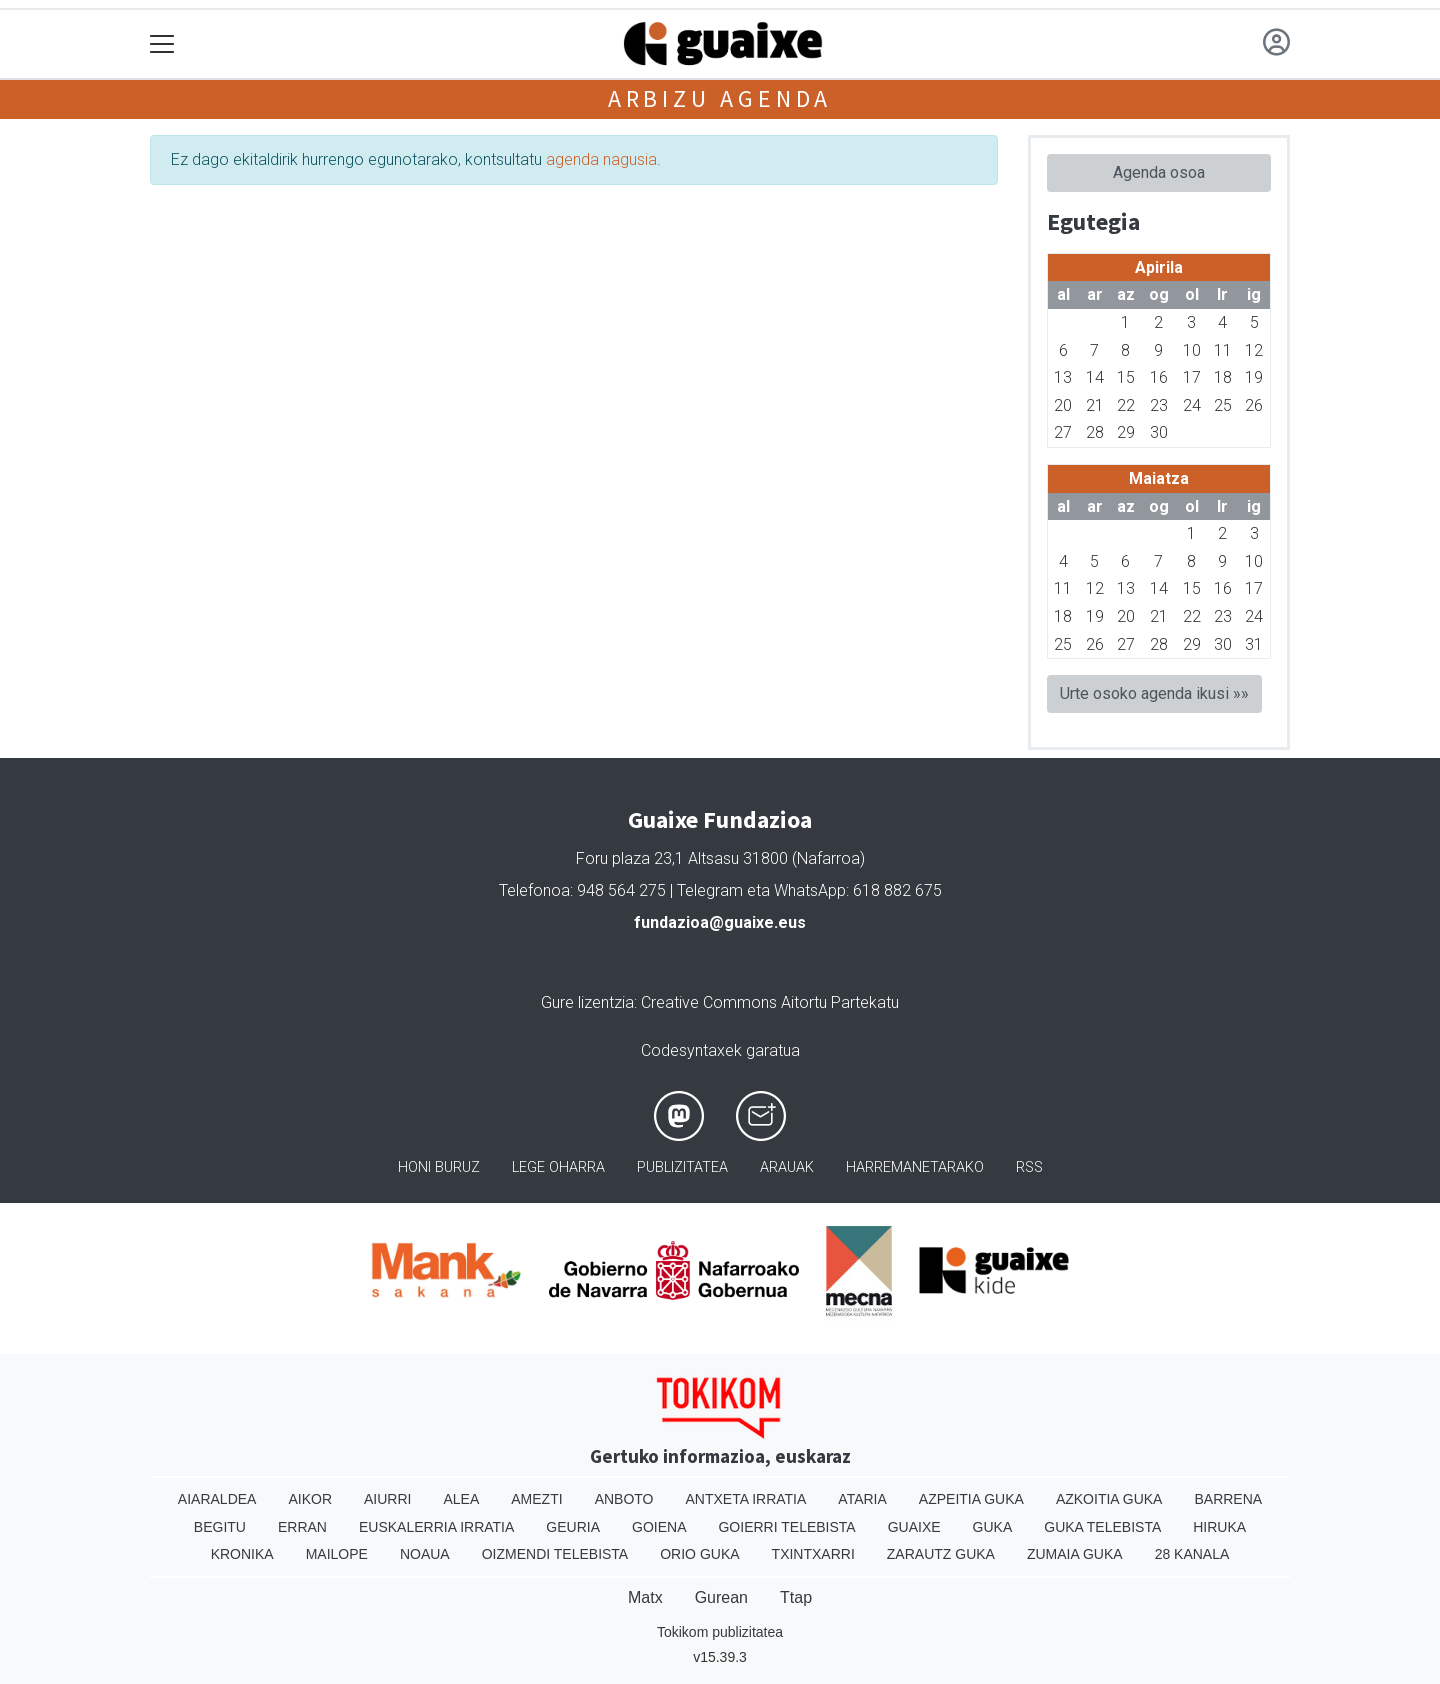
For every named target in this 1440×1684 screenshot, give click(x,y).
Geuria (573, 1527)
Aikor (310, 1499)
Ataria (862, 1499)
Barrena (1228, 1499)
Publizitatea (682, 1167)
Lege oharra (558, 1167)
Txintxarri (813, 1554)
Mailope (337, 1554)
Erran (302, 1527)
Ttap (796, 1597)
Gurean (721, 1597)
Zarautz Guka (941, 1554)
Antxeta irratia (746, 1499)
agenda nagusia (601, 159)
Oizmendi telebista (555, 1554)
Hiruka (1219, 1527)
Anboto (624, 1499)
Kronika (242, 1554)
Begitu (220, 1527)
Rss (1029, 1167)
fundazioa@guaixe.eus (720, 922)
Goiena (659, 1527)
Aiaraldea (217, 1499)
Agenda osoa (1159, 172)
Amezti (536, 1499)
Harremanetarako (915, 1167)
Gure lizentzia (587, 1002)
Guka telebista (1102, 1527)
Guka (993, 1527)
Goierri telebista (786, 1527)
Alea (461, 1499)
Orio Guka (699, 1554)
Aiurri (387, 1499)
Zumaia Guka (1075, 1554)
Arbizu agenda (720, 98)
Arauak (787, 1167)
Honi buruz (439, 1167)
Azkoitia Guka (1109, 1499)
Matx (645, 1597)
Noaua (425, 1554)
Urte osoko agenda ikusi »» (1154, 693)
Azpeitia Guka (971, 1499)
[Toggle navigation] (162, 44)
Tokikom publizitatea (720, 1632)
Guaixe (914, 1527)
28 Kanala (1192, 1554)
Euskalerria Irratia (436, 1527)
